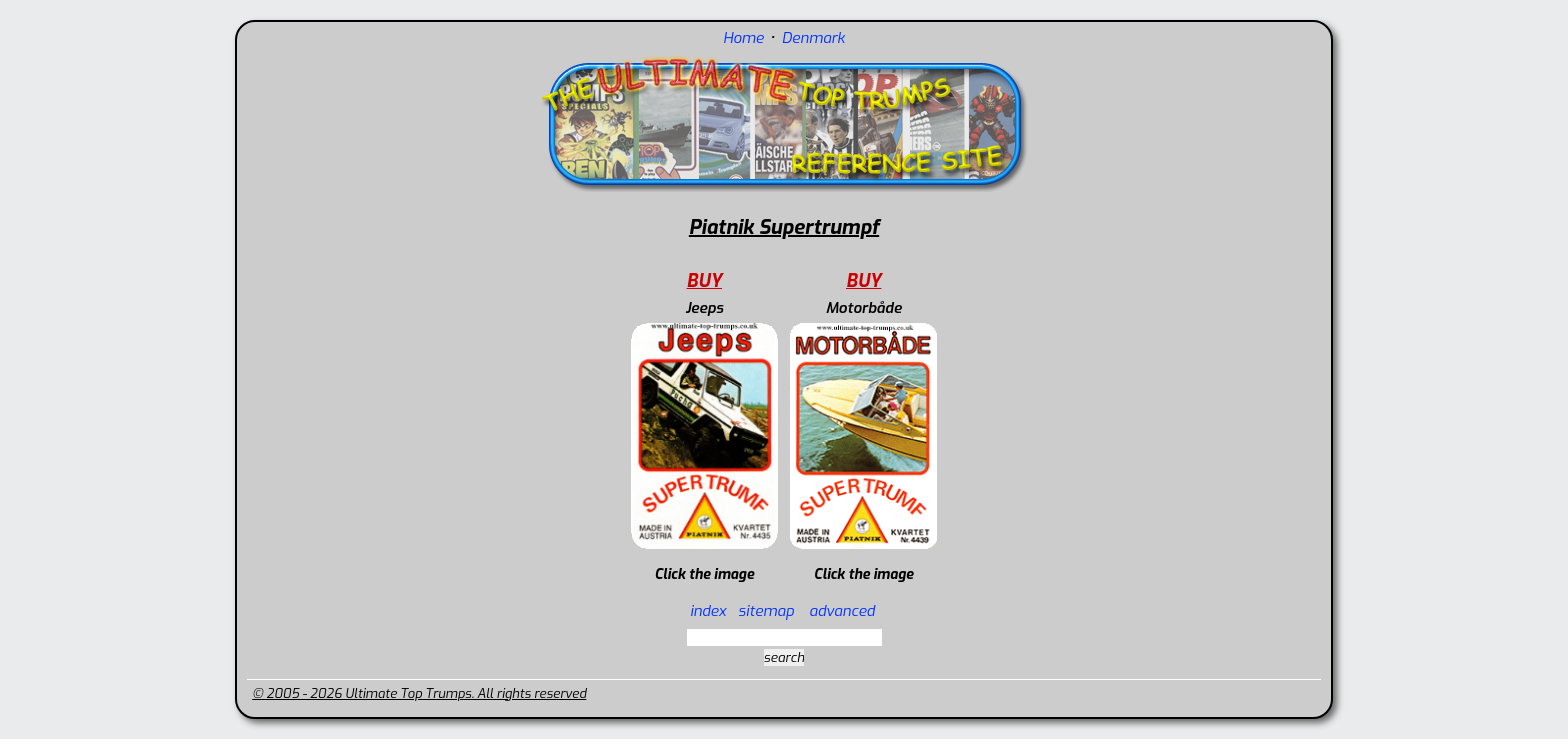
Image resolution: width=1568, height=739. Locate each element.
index (708, 611)
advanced (842, 611)
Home (743, 38)
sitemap (766, 611)
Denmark (813, 38)
